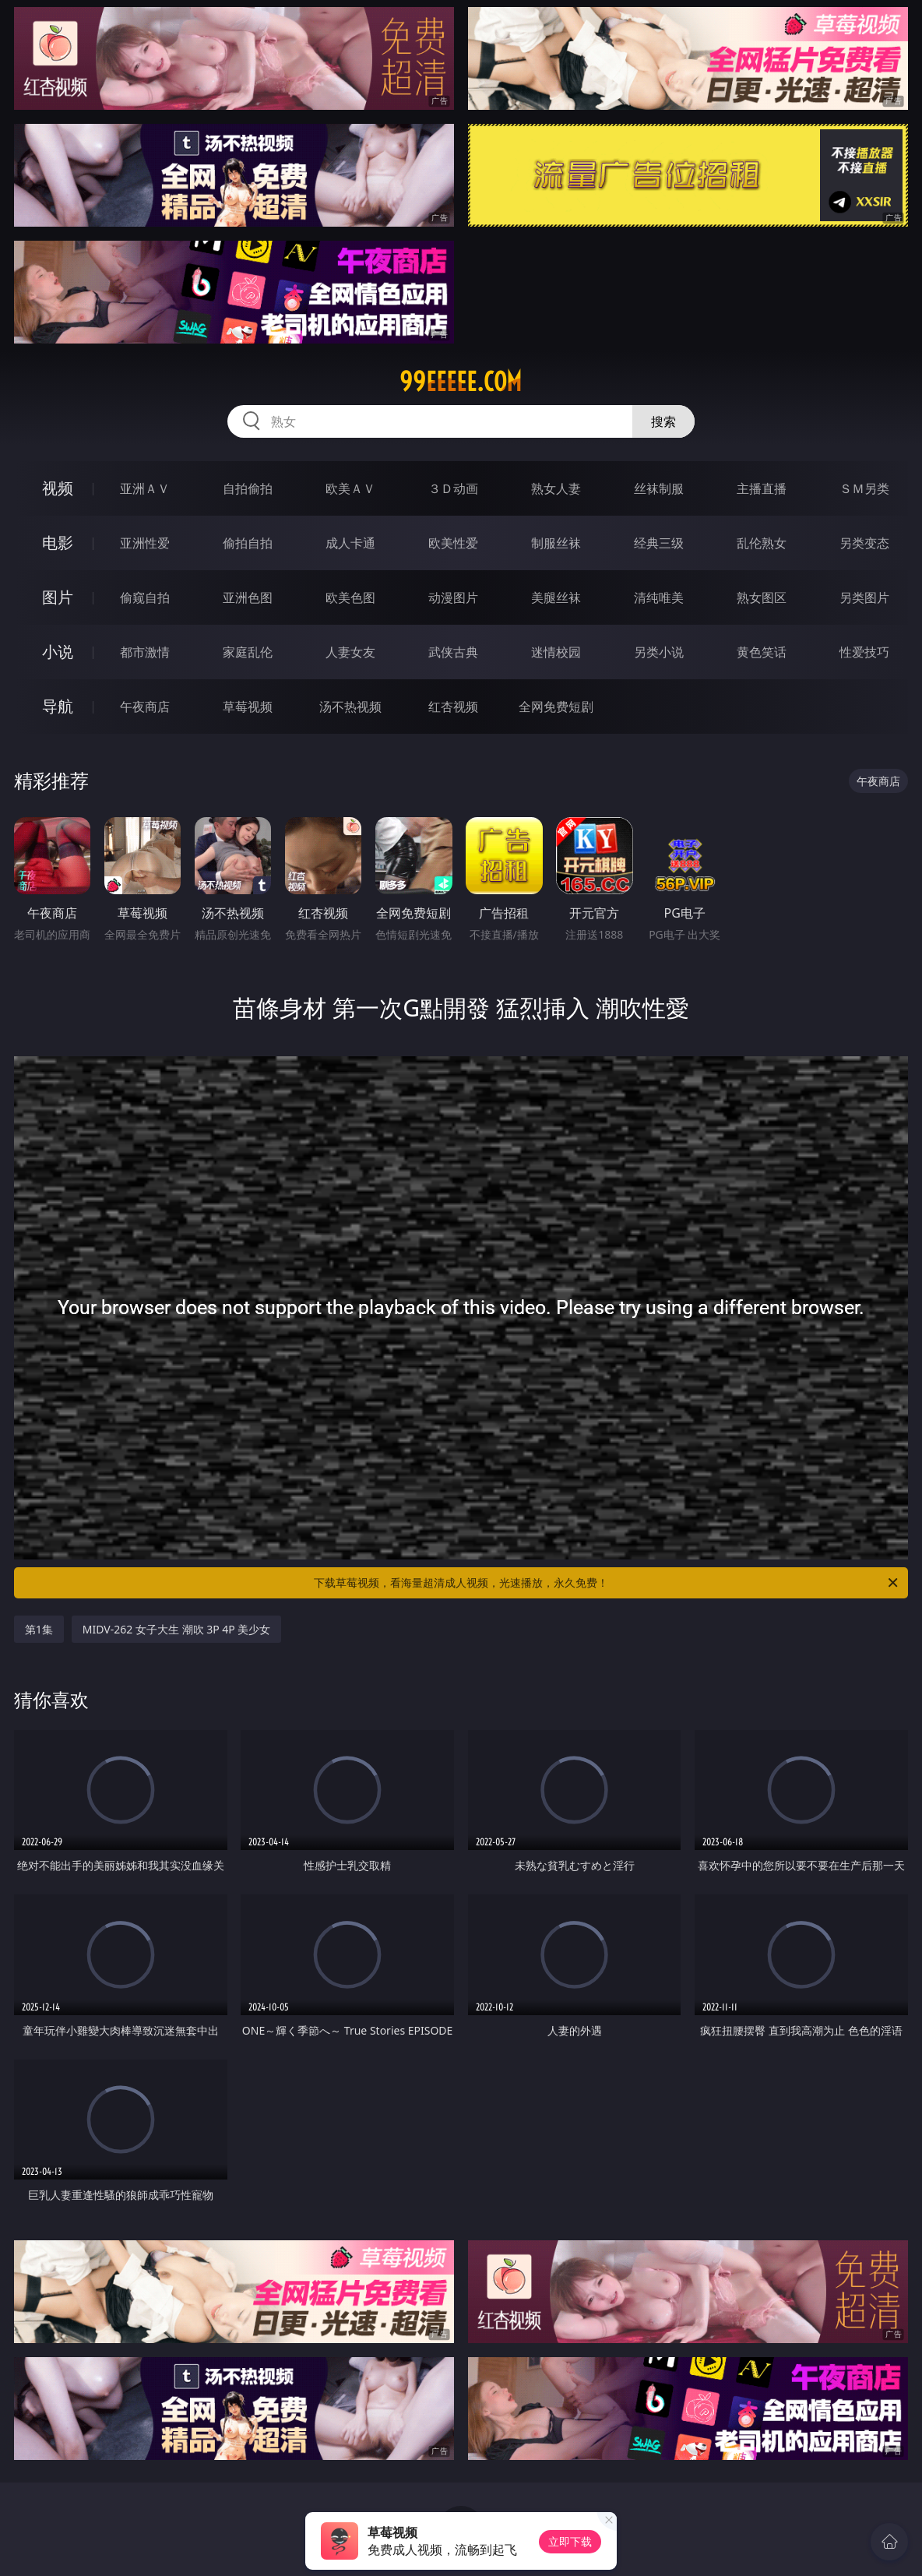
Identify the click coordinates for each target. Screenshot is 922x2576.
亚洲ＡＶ (145, 488)
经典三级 (659, 542)
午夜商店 (145, 706)
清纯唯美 (659, 597)
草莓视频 (248, 706)
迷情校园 (556, 652)
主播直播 (762, 488)
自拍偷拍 (248, 488)
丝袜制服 (659, 488)
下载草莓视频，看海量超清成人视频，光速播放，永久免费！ (607, 1582)
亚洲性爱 (145, 542)
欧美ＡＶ (350, 488)
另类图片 (864, 597)
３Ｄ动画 (453, 488)
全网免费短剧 (556, 706)
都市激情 (145, 652)
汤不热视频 (350, 706)
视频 (57, 488)
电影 (57, 542)
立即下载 (570, 2541)
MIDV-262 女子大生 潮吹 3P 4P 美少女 (177, 1629)
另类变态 (864, 542)
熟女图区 (762, 597)
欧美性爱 (453, 542)
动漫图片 (453, 597)
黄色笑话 (762, 652)
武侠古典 (453, 652)
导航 (57, 706)
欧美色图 (350, 597)
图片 (57, 597)
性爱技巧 (864, 652)
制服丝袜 (556, 542)
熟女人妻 (556, 488)
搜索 (663, 421)
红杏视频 (453, 706)
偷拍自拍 (248, 542)
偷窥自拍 (145, 597)
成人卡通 (350, 542)
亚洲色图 (248, 597)
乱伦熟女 (762, 542)
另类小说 (659, 652)
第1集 (39, 1629)
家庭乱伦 (248, 652)
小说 (57, 651)
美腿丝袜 (556, 597)
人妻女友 (350, 652)
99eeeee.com (460, 381)
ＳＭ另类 (864, 488)
